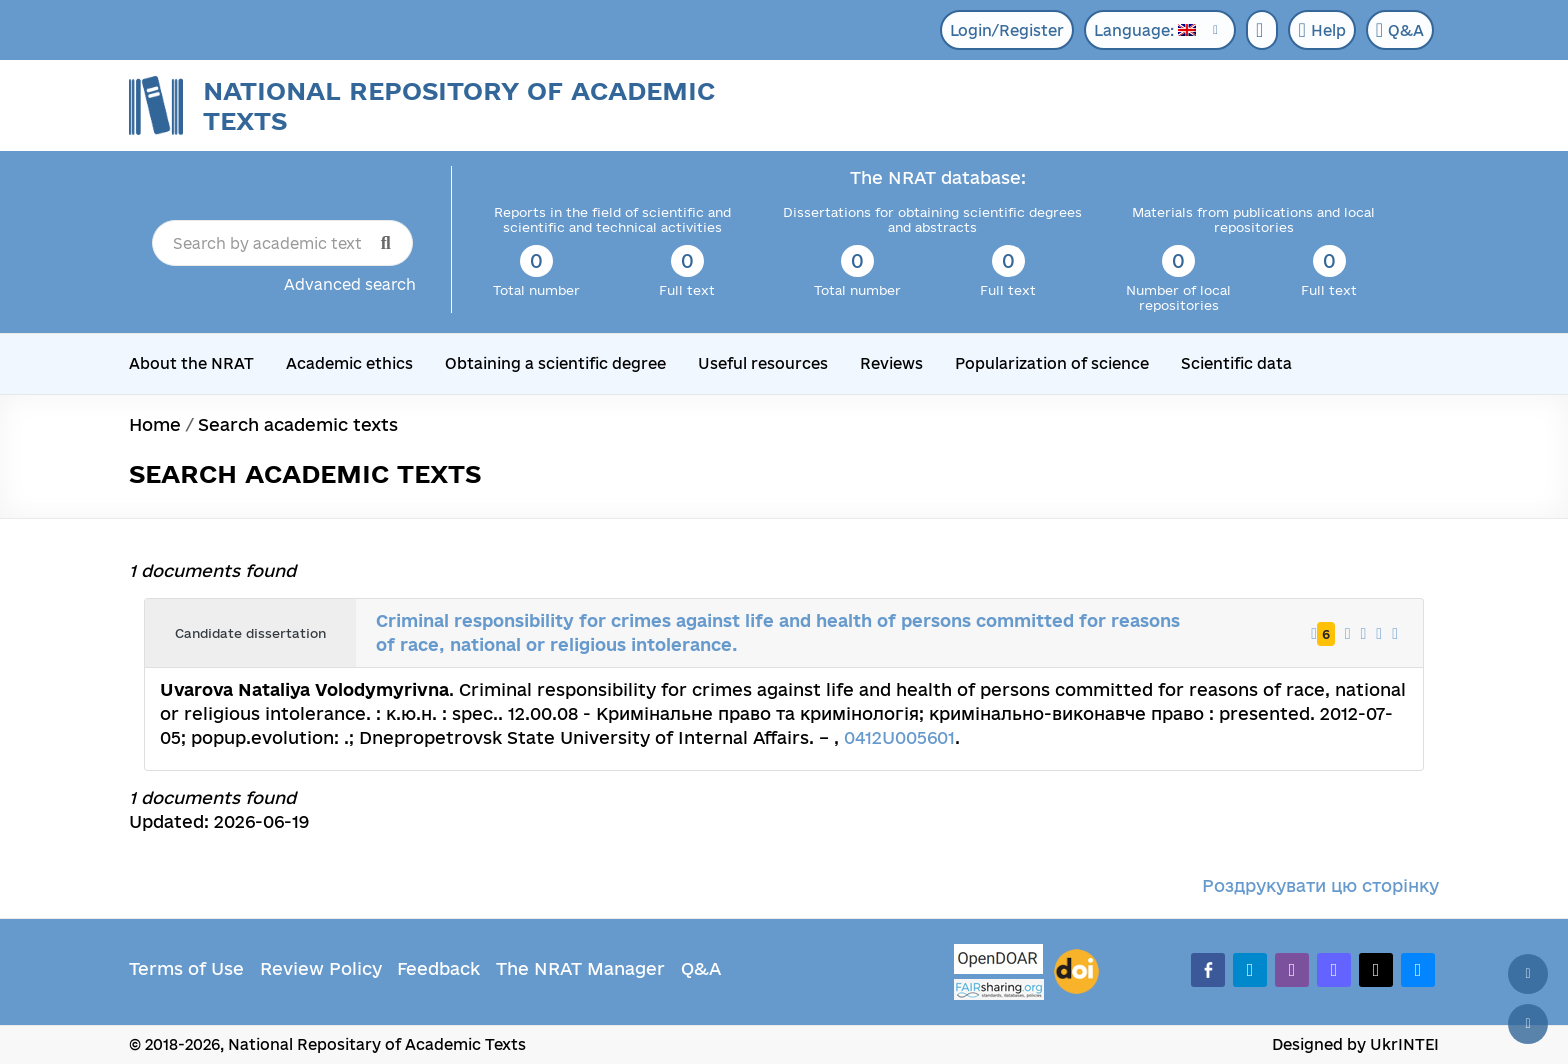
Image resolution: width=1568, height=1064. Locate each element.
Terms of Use (186, 968)
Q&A (1400, 30)
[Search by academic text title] (282, 243)
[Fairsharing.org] (999, 989)
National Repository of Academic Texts (459, 105)
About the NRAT (191, 363)
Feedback (438, 968)
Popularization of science (1052, 363)
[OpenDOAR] (999, 961)
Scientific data (1236, 363)
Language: (1145, 30)
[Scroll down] (1528, 1024)
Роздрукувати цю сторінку (1320, 885)
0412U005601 (899, 737)
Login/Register (1007, 30)
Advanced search (350, 284)
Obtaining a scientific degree (555, 363)
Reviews (891, 363)
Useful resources (763, 363)
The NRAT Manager (580, 968)
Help (1321, 30)
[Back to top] (1528, 974)
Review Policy (321, 968)
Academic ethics (349, 363)
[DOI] (1076, 972)
